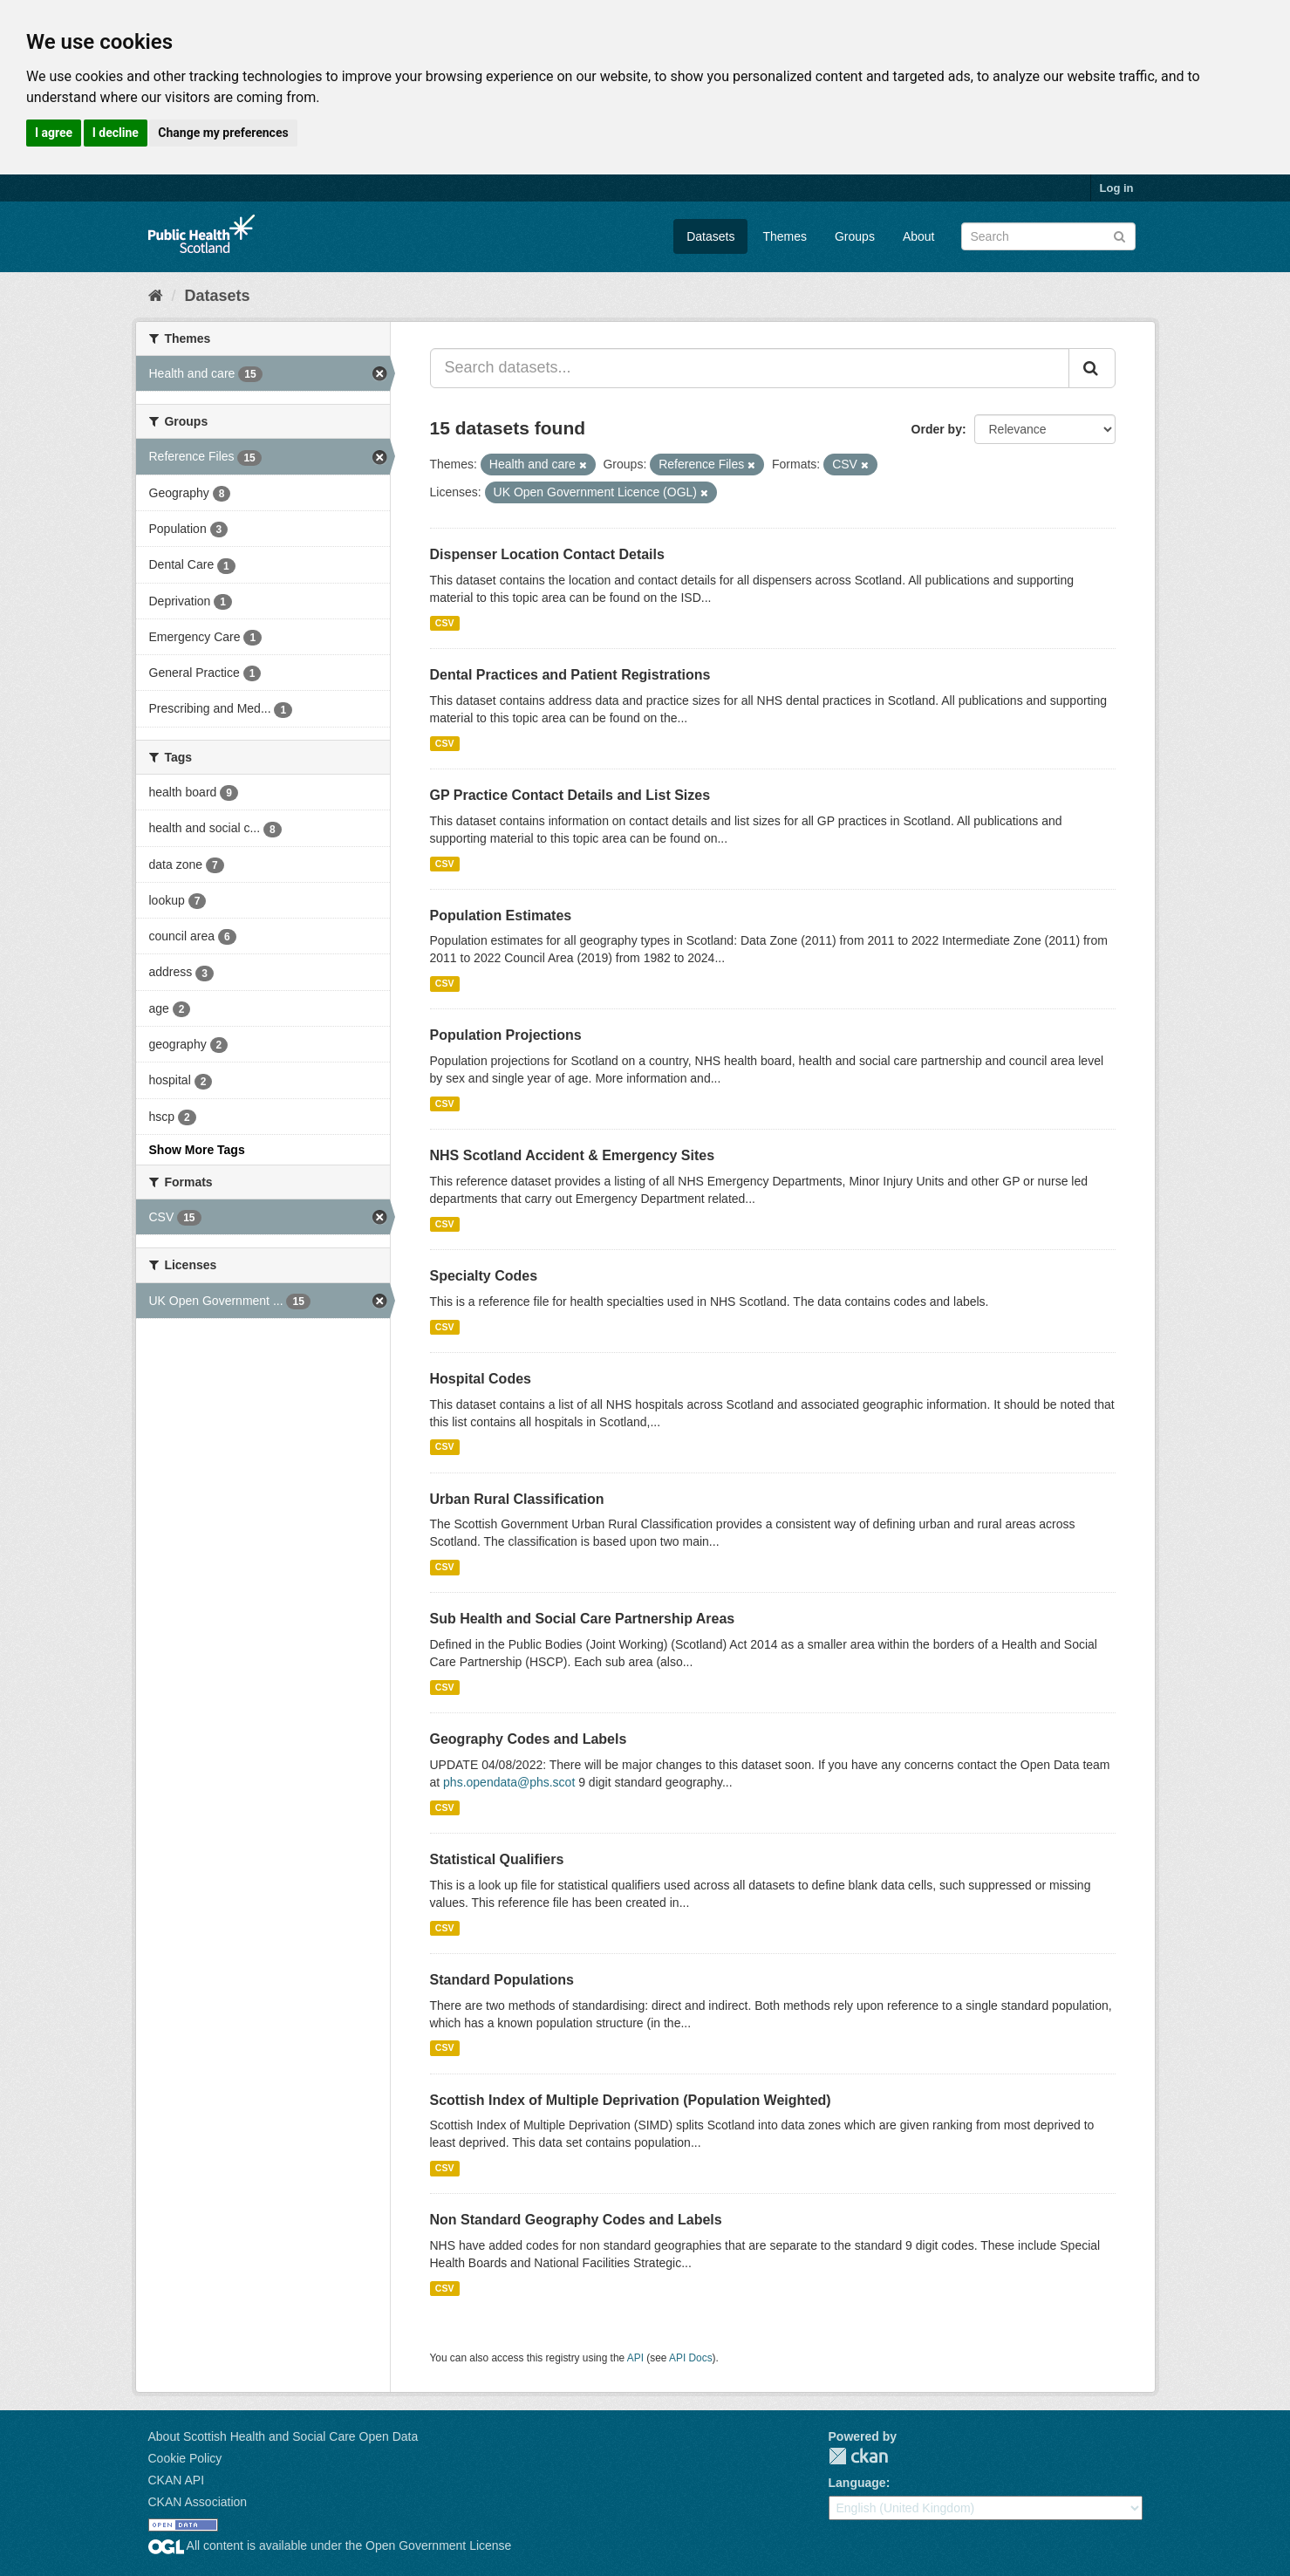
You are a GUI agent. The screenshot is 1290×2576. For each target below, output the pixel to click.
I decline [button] (115, 133)
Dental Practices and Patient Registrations (570, 674)
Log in (1117, 188)
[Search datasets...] (749, 368)
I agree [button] (53, 133)
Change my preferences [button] (223, 133)
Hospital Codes (480, 1378)
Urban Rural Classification (517, 1499)
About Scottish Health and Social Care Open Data (283, 2436)
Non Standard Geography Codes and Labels (576, 2219)
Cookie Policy (185, 2458)
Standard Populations (502, 1979)
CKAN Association (198, 2502)
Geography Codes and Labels (528, 1739)
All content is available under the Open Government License (330, 2545)
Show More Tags (197, 1150)
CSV (444, 623)
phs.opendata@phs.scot (509, 1782)
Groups (855, 236)
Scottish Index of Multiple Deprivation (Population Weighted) (630, 2100)
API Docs (691, 2358)
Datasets (710, 236)
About (919, 236)
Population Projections (506, 1035)
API (635, 2358)
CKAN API (176, 2480)
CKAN (858, 2456)
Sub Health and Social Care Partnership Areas (582, 1618)
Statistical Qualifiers (497, 1859)
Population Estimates (501, 915)
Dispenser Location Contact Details (547, 554)
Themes (784, 236)
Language (857, 2483)
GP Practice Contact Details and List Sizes (570, 795)
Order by (936, 429)
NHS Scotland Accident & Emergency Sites (572, 1155)
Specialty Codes (484, 1275)
